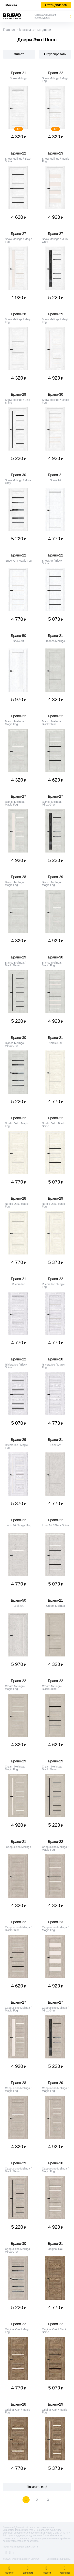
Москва (11, 5)
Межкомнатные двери (35, 29)
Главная (9, 29)
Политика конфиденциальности (20, 2546)
